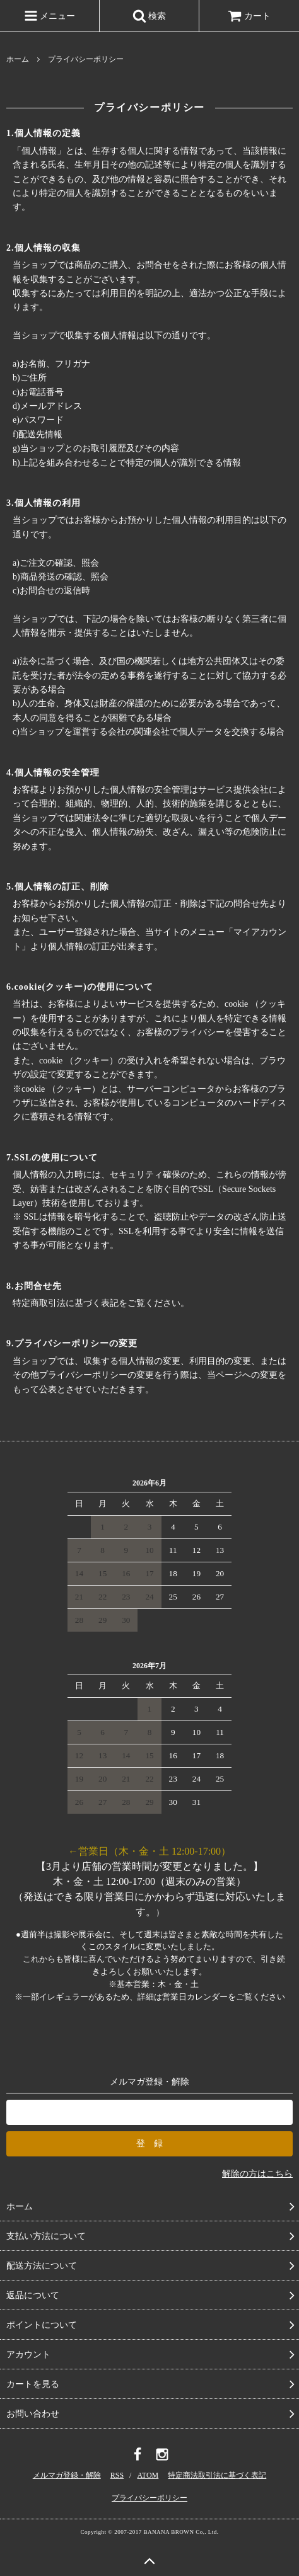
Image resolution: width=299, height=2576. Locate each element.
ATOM (147, 2475)
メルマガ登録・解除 (67, 2475)
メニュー (50, 16)
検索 (149, 16)
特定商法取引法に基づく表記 (217, 2475)
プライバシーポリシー (149, 2497)
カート (249, 16)
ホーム (17, 59)
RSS (117, 2475)
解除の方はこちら (257, 2173)
